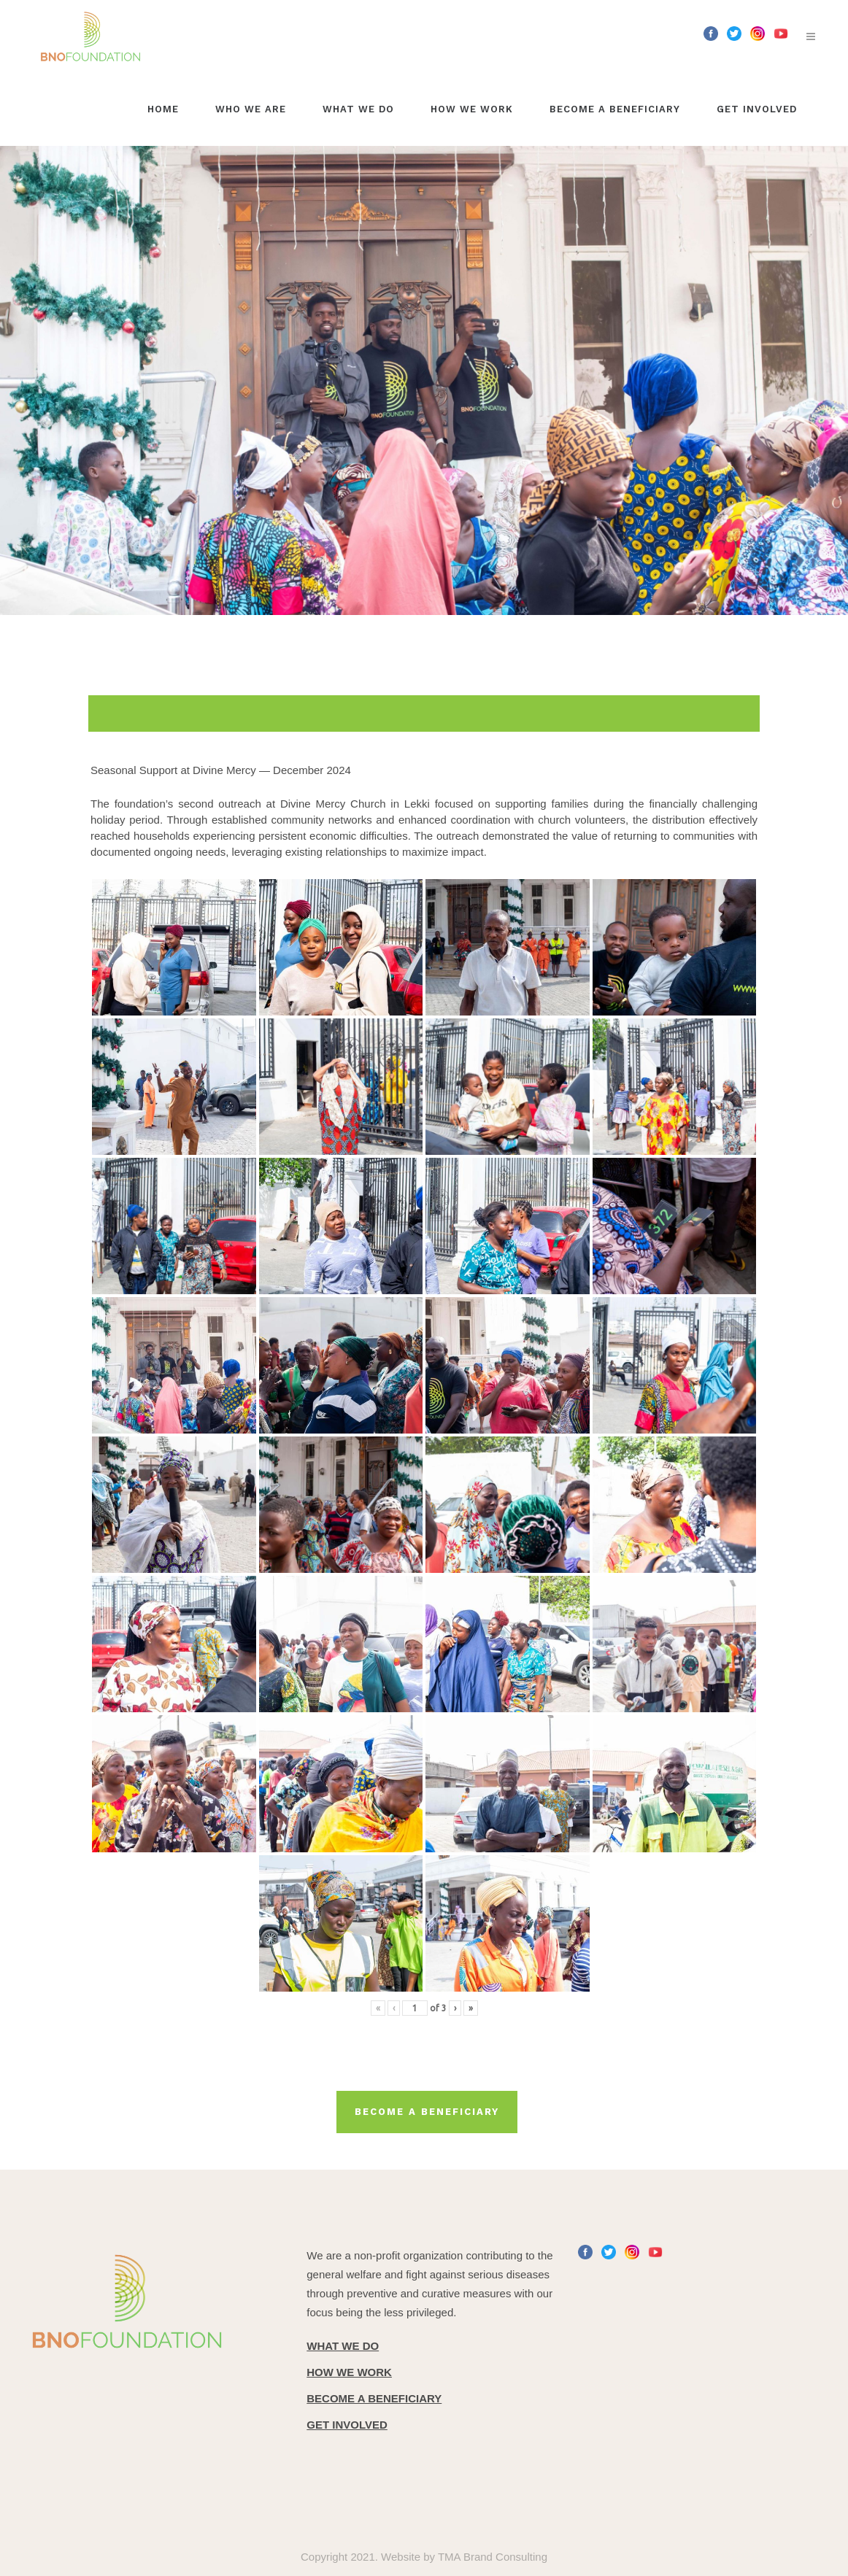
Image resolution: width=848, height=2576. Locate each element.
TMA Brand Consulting (492, 2556)
